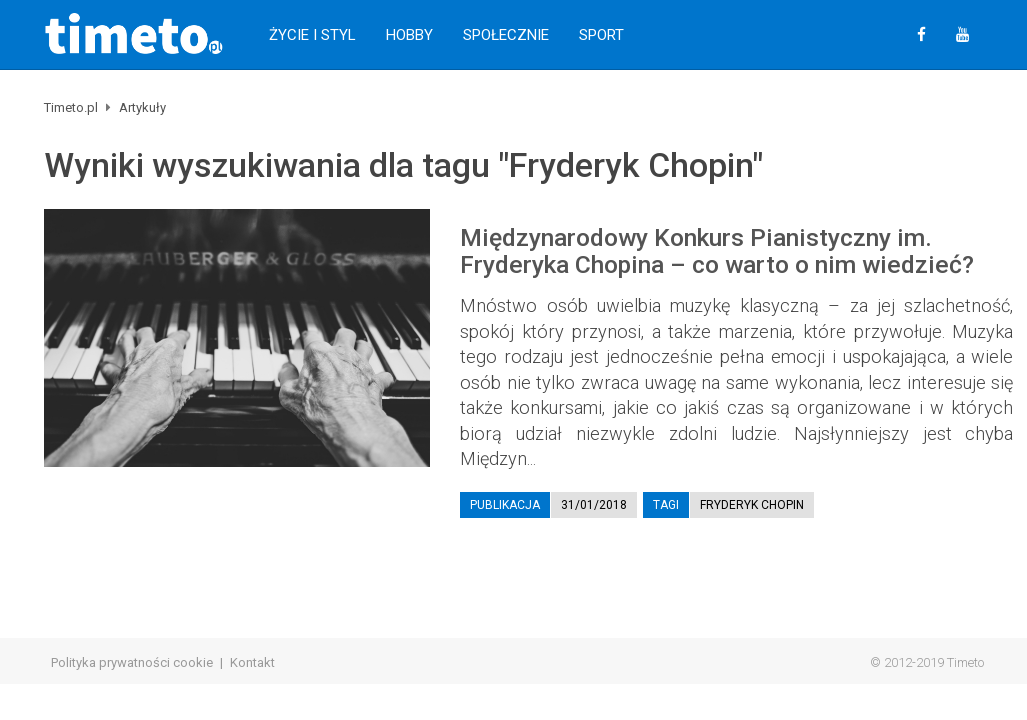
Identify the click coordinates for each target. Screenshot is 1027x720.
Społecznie (506, 35)
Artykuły (142, 107)
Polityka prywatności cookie (132, 662)
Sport (601, 35)
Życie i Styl (312, 35)
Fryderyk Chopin (752, 505)
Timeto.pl (71, 107)
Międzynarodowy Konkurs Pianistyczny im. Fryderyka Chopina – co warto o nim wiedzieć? (717, 251)
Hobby (409, 35)
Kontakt (252, 662)
